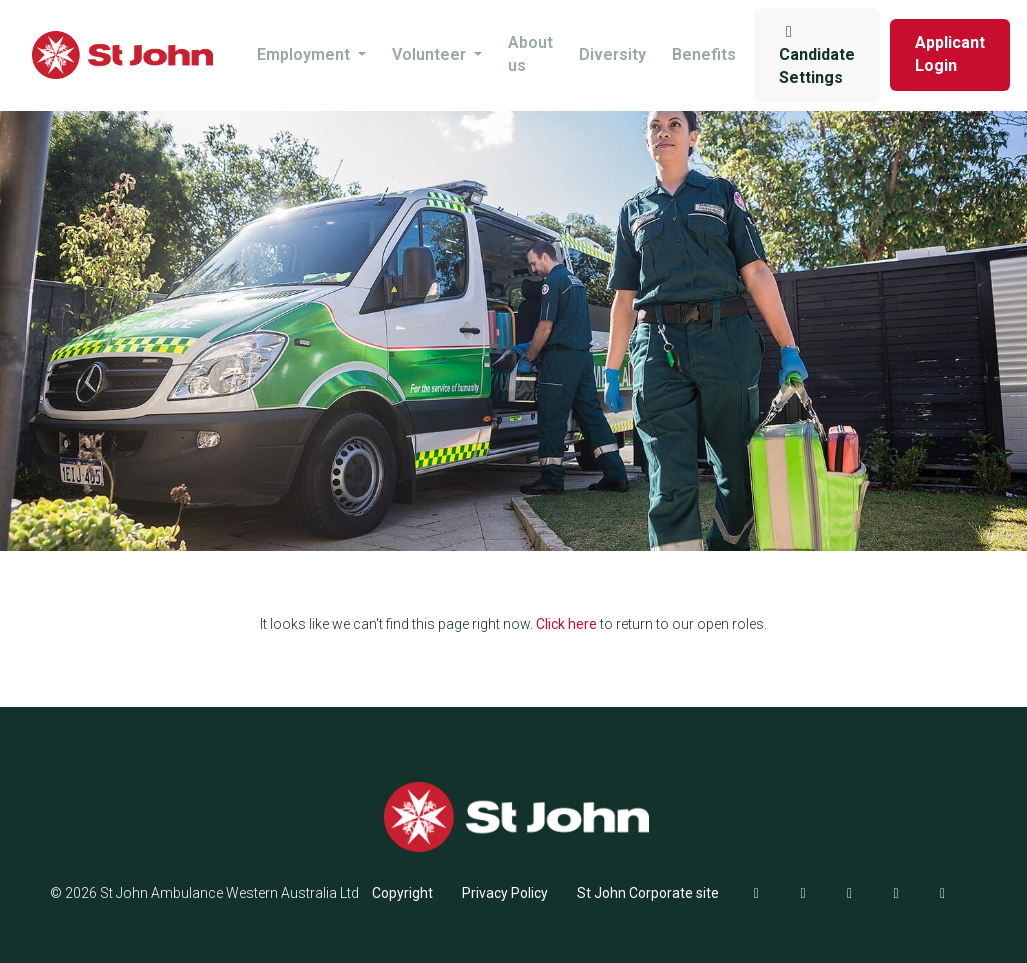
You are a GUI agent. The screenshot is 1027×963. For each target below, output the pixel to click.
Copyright (402, 893)
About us (530, 54)
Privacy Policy (505, 893)
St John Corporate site (648, 893)
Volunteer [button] (431, 54)
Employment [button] (305, 54)
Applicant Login (950, 54)
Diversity (612, 54)
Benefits (704, 54)
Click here (566, 624)
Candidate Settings (817, 55)
